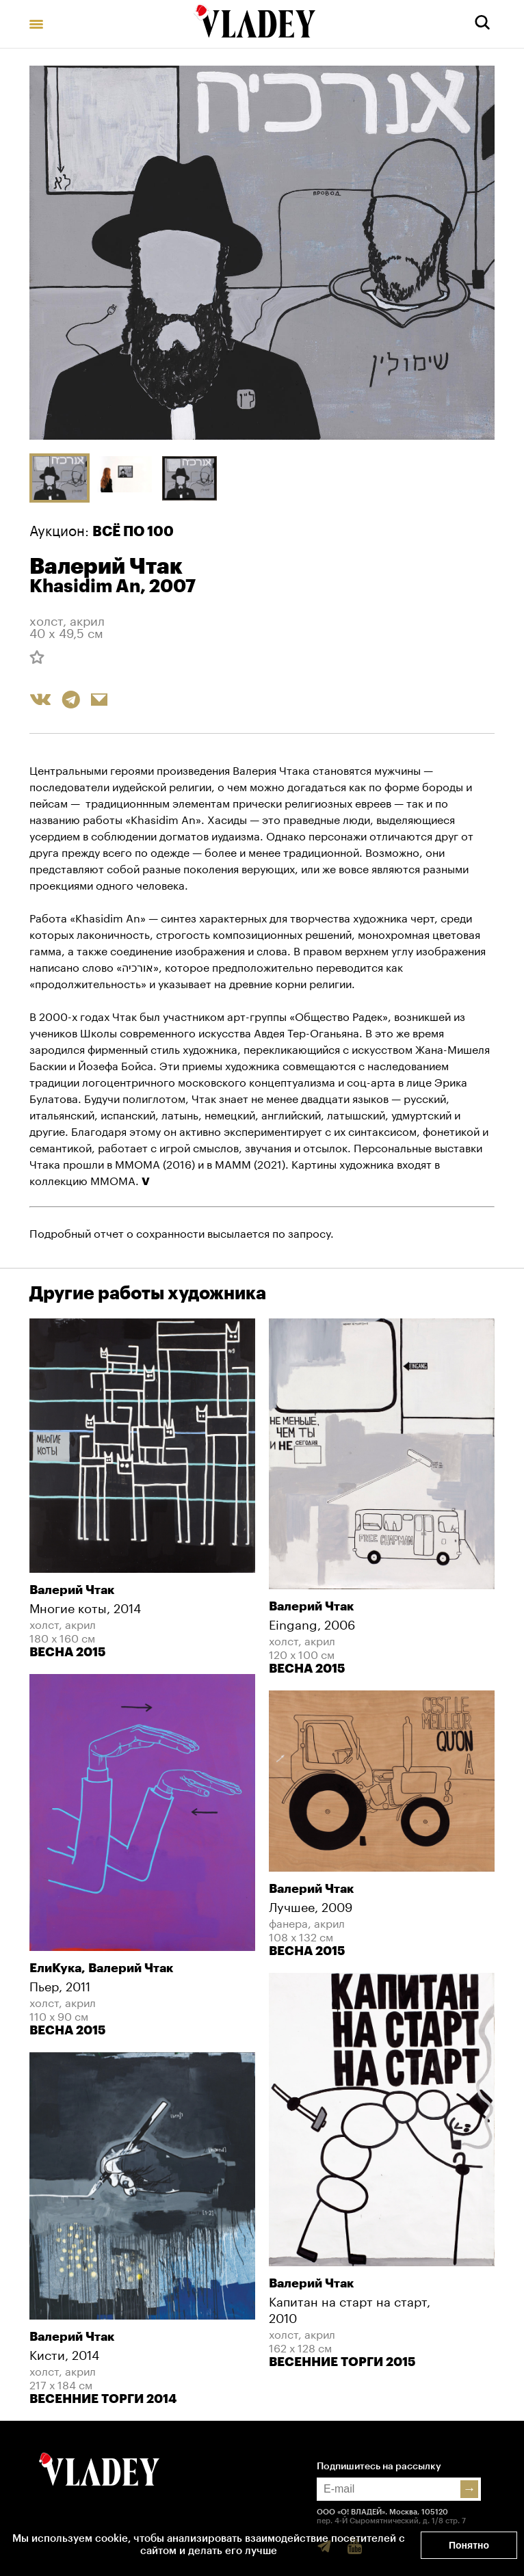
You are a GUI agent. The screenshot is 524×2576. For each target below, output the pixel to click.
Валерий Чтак (106, 567)
